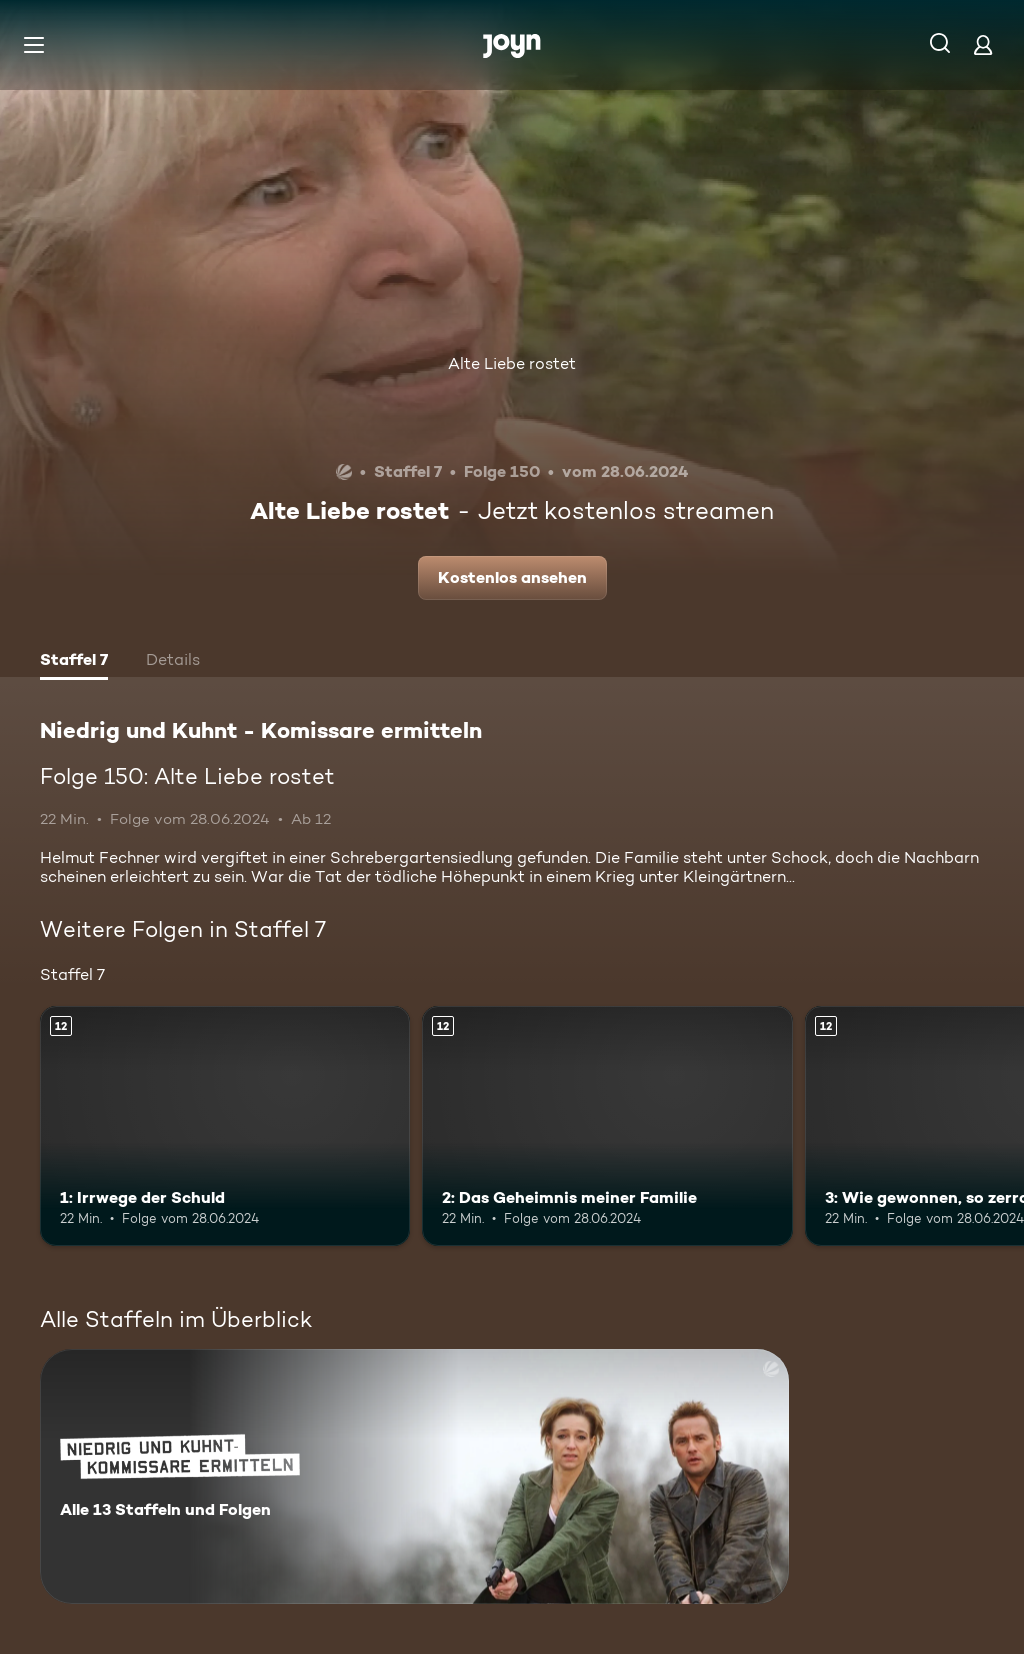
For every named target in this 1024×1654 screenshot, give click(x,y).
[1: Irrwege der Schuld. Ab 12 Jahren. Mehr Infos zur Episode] (225, 1126)
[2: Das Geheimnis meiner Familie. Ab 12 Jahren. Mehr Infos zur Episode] (607, 1126)
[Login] (983, 44)
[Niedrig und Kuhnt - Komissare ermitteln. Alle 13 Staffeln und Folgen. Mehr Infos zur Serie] (414, 1476)
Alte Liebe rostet (512, 363)
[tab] (74, 662)
